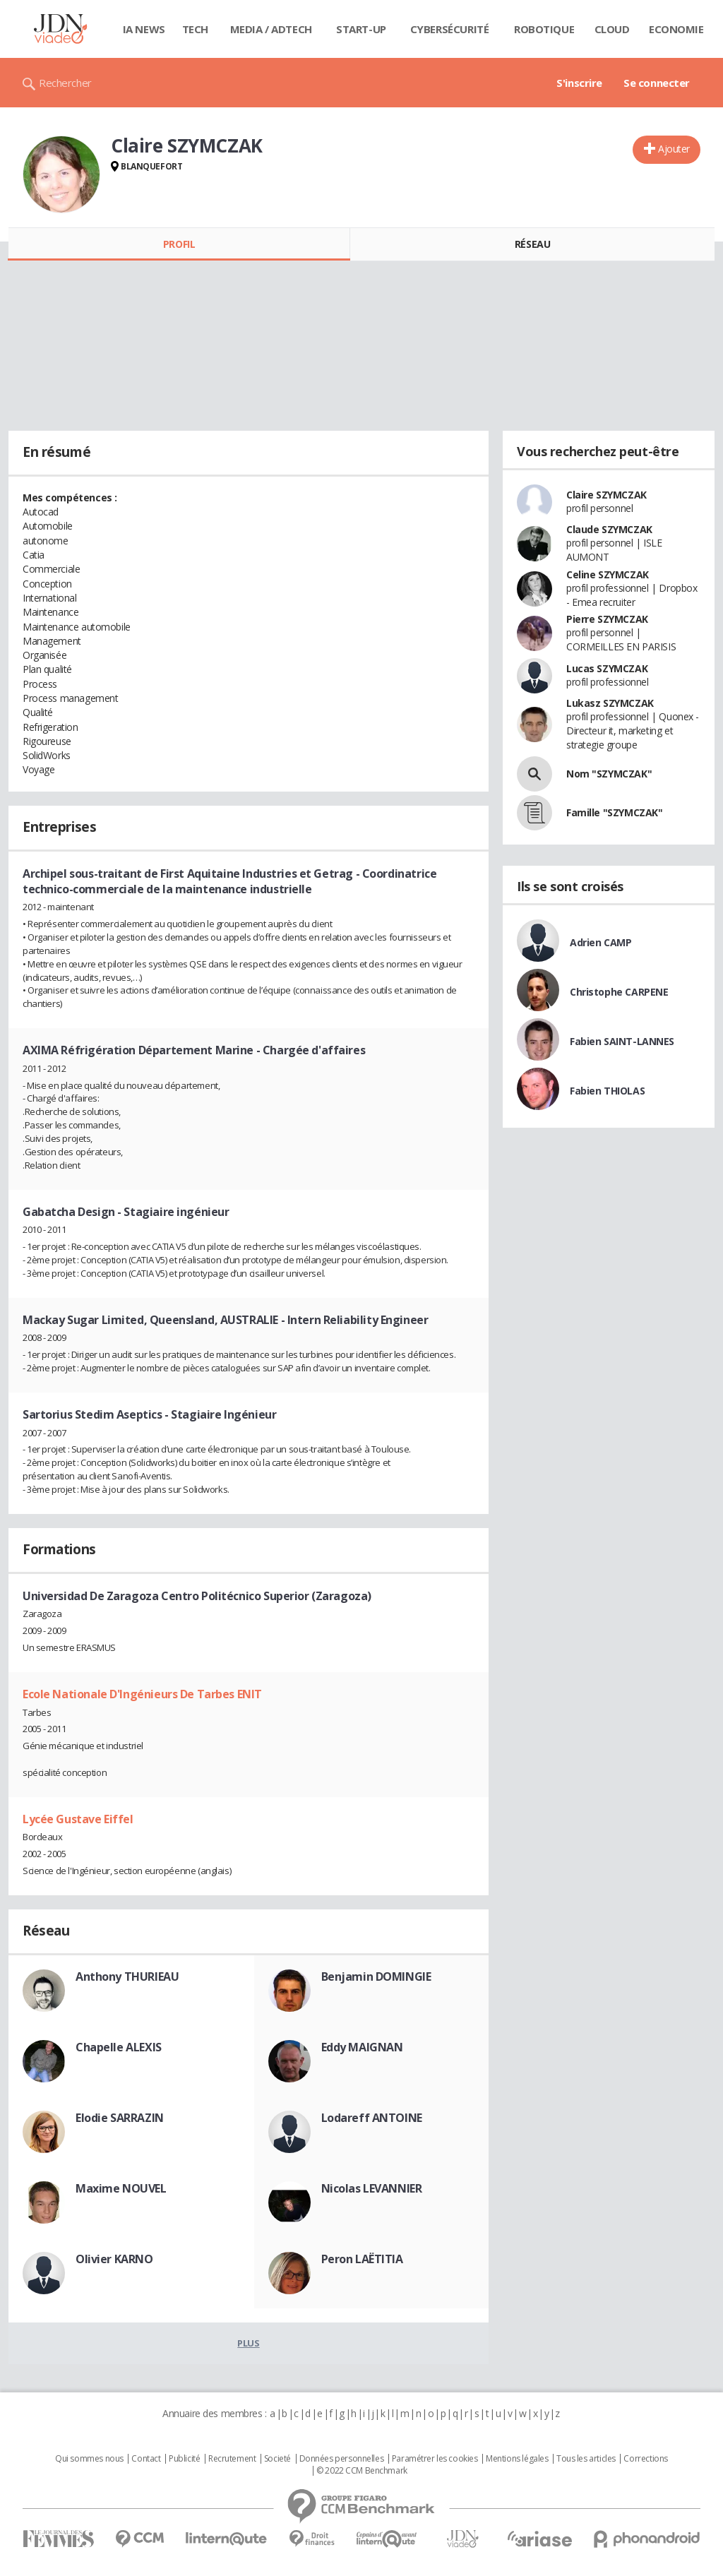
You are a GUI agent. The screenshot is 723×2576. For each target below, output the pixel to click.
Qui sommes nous (89, 2459)
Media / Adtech (271, 29)
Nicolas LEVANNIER (371, 2188)
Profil (179, 244)
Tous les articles (586, 2459)
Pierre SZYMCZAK (607, 619)
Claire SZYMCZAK (606, 494)
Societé (277, 2459)
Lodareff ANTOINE (371, 2117)
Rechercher (65, 83)
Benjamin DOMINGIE (376, 1976)
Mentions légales (517, 2459)
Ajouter (674, 148)
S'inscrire (579, 83)
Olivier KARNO (114, 2259)
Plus (248, 2343)
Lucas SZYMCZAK (606, 668)
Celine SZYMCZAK (607, 574)
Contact (145, 2459)
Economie (676, 29)
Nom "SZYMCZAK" (609, 773)
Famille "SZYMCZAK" (614, 812)
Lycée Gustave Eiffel (78, 1819)
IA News (144, 29)
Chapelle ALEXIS (119, 2047)
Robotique (544, 29)
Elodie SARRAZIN (120, 2117)
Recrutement (232, 2459)
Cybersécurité (449, 29)
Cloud (612, 29)
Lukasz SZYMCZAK (610, 703)
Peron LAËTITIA (362, 2259)
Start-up (361, 29)
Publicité (184, 2459)
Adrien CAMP (600, 942)
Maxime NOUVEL (121, 2188)
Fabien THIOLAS (607, 1090)
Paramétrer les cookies (435, 2459)
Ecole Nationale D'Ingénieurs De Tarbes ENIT (142, 1694)
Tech (195, 29)
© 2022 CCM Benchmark (361, 2471)
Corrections (645, 2459)
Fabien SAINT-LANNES (622, 1041)
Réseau (532, 244)
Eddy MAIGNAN (362, 2047)
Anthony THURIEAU (127, 1976)
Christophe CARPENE (619, 991)
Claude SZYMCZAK (609, 529)
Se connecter (656, 83)
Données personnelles (341, 2459)
